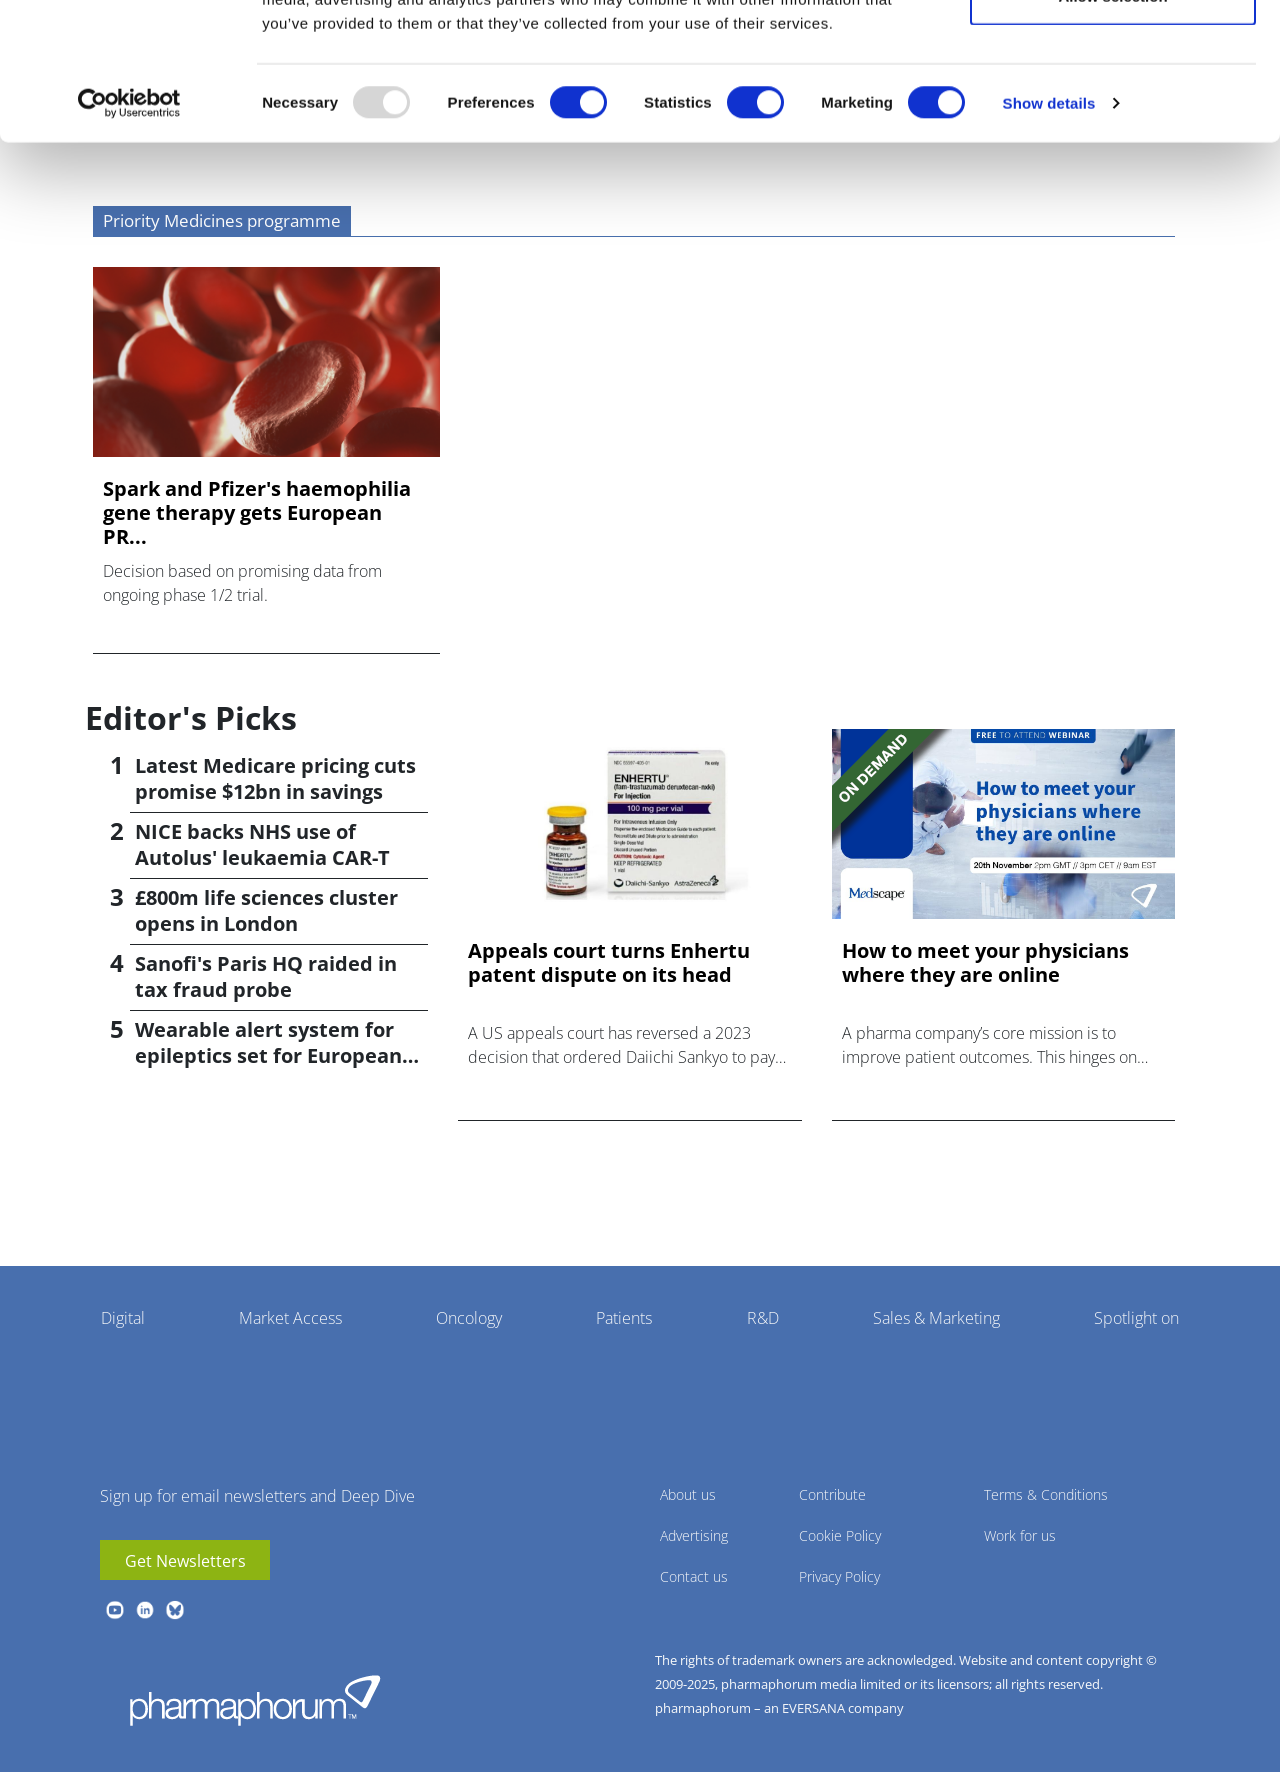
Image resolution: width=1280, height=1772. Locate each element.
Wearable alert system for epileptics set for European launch (268, 1055)
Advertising (694, 1535)
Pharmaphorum (255, 1700)
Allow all (1113, 52)
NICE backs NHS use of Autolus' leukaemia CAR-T (262, 844)
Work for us (1020, 1535)
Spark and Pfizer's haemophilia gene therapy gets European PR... (257, 513)
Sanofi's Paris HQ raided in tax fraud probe (266, 976)
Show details (1049, 225)
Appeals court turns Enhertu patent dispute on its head (609, 963)
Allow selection (1112, 118)
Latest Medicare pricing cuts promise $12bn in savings (275, 778)
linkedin (145, 1610)
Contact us (694, 1576)
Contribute (832, 1494)
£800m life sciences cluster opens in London (266, 910)
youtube (115, 1610)
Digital (123, 1318)
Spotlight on (1136, 1318)
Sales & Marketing (936, 1318)
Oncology (469, 1318)
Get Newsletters (185, 1561)
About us (688, 1494)
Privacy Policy (839, 1576)
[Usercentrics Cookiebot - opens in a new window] (129, 226)
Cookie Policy (840, 1535)
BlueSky (175, 1610)
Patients (624, 1318)
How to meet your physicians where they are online (985, 963)
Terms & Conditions (1046, 1494)
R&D (763, 1318)
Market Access (290, 1318)
